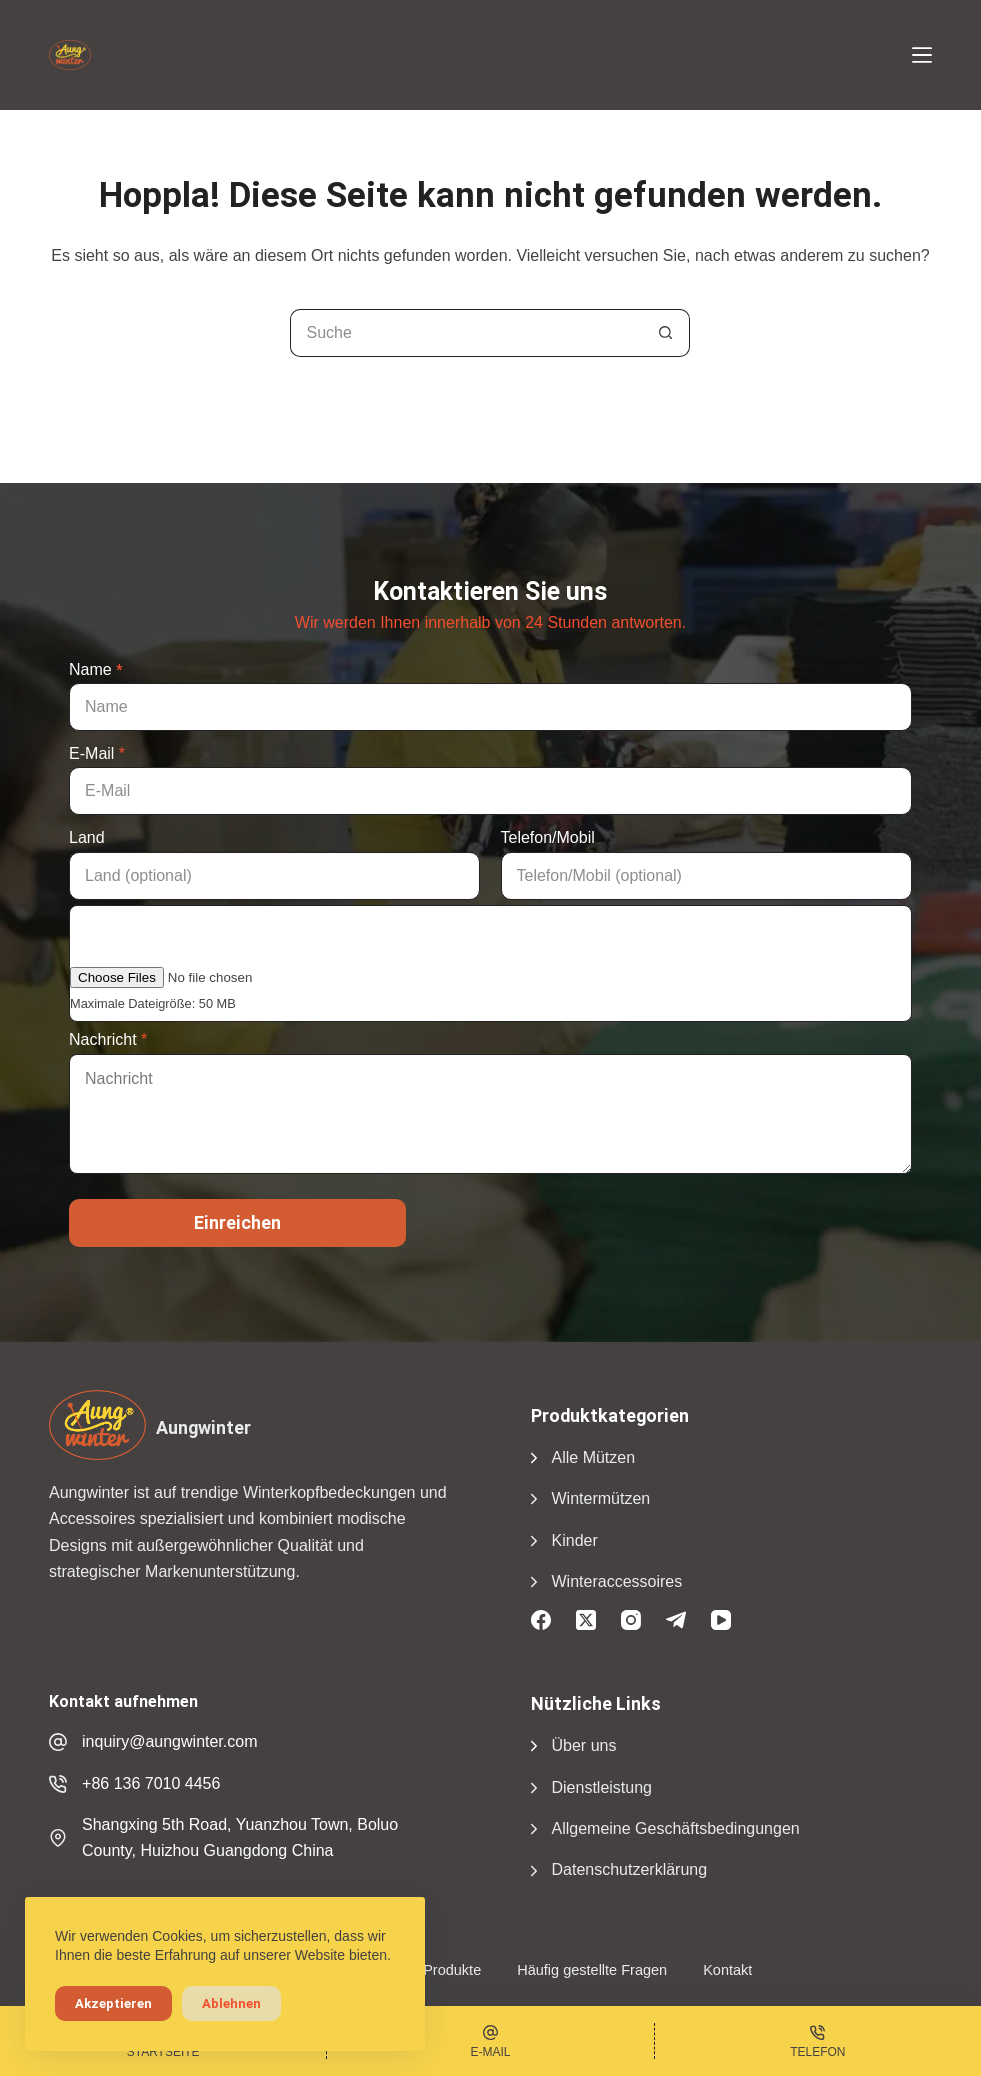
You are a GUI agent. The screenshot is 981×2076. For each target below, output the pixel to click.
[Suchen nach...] (466, 333)
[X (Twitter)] (586, 1620)
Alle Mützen (594, 1457)
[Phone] (818, 2041)
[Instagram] (631, 1620)
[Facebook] (541, 1620)
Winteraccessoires (617, 1581)
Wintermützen (601, 1498)
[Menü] (922, 55)
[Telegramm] (676, 1620)
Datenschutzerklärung (630, 1869)
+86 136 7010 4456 (151, 1783)
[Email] (490, 2041)
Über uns (584, 1745)
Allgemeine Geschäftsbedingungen (676, 1828)
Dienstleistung (602, 1787)
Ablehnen (231, 2003)
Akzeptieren (113, 2003)
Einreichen (237, 1222)
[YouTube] (721, 1620)
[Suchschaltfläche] (666, 333)
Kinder (575, 1540)
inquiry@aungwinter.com (169, 1741)
